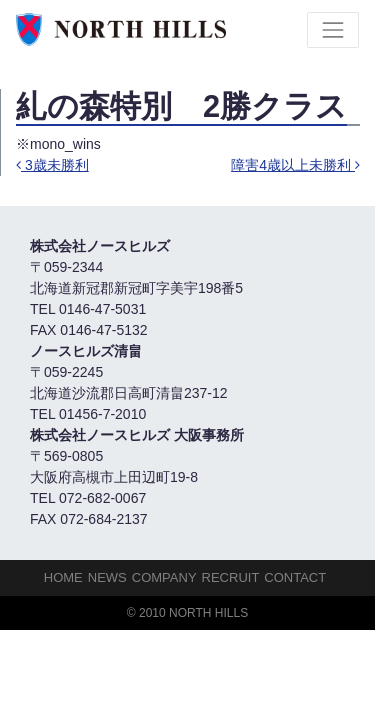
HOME (63, 577)
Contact (295, 577)
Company (164, 577)
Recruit (231, 577)
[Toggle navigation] (333, 30)
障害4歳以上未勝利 (295, 165)
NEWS (107, 577)
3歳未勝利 (52, 165)
